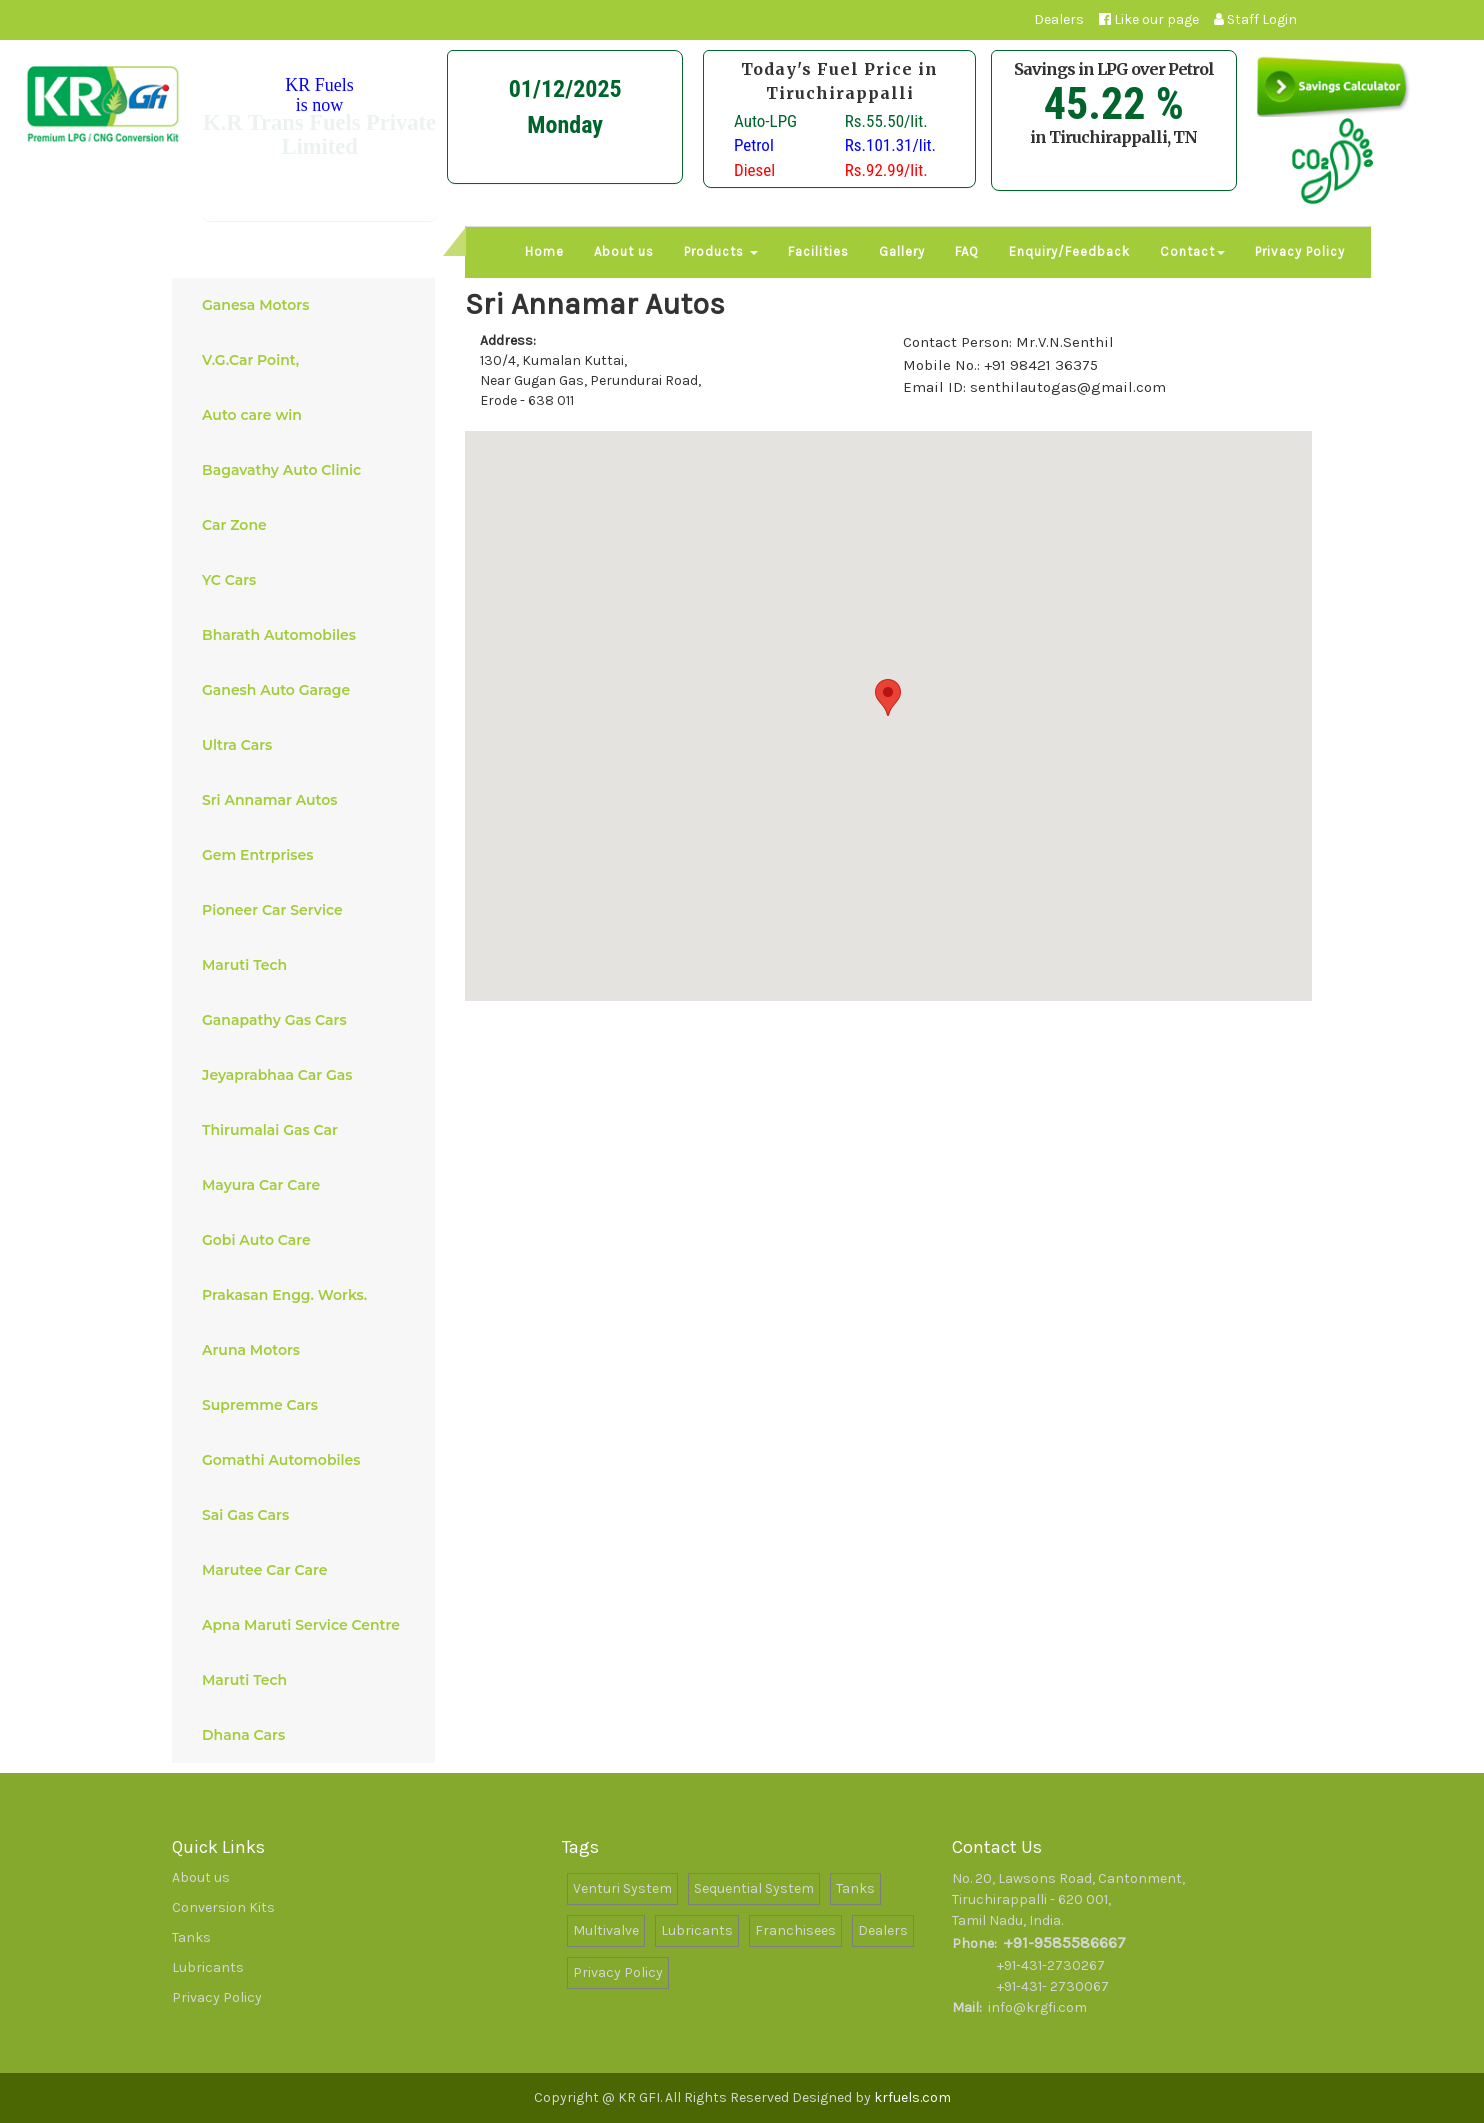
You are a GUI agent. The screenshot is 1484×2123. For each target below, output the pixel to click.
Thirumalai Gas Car (308, 1130)
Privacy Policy (1300, 251)
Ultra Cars (308, 745)
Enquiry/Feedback (1069, 251)
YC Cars (308, 580)
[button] (888, 697)
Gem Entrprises (308, 855)
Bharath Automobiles (308, 635)
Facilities (818, 251)
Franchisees (795, 1930)
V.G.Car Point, (308, 360)
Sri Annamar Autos (308, 800)
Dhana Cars (308, 1735)
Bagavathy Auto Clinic (308, 470)
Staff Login (1255, 19)
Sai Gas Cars (308, 1515)
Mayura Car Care (308, 1185)
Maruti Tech (308, 965)
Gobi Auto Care (308, 1240)
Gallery (902, 251)
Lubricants (208, 1967)
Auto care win (308, 415)
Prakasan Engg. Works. (308, 1295)
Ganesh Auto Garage (308, 690)
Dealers (1059, 19)
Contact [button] (1192, 251)
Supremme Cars (308, 1405)
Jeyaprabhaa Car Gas (308, 1075)
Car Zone (308, 525)
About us (624, 251)
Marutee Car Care (308, 1570)
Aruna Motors (308, 1350)
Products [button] (721, 251)
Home (544, 251)
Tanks (191, 1937)
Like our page (1149, 19)
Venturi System (622, 1888)
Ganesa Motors (308, 305)
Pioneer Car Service (308, 910)
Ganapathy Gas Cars (308, 1020)
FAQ (967, 251)
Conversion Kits (223, 1907)
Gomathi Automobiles (308, 1460)
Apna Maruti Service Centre (308, 1625)
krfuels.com (912, 2097)
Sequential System (754, 1888)
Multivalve (606, 1930)
